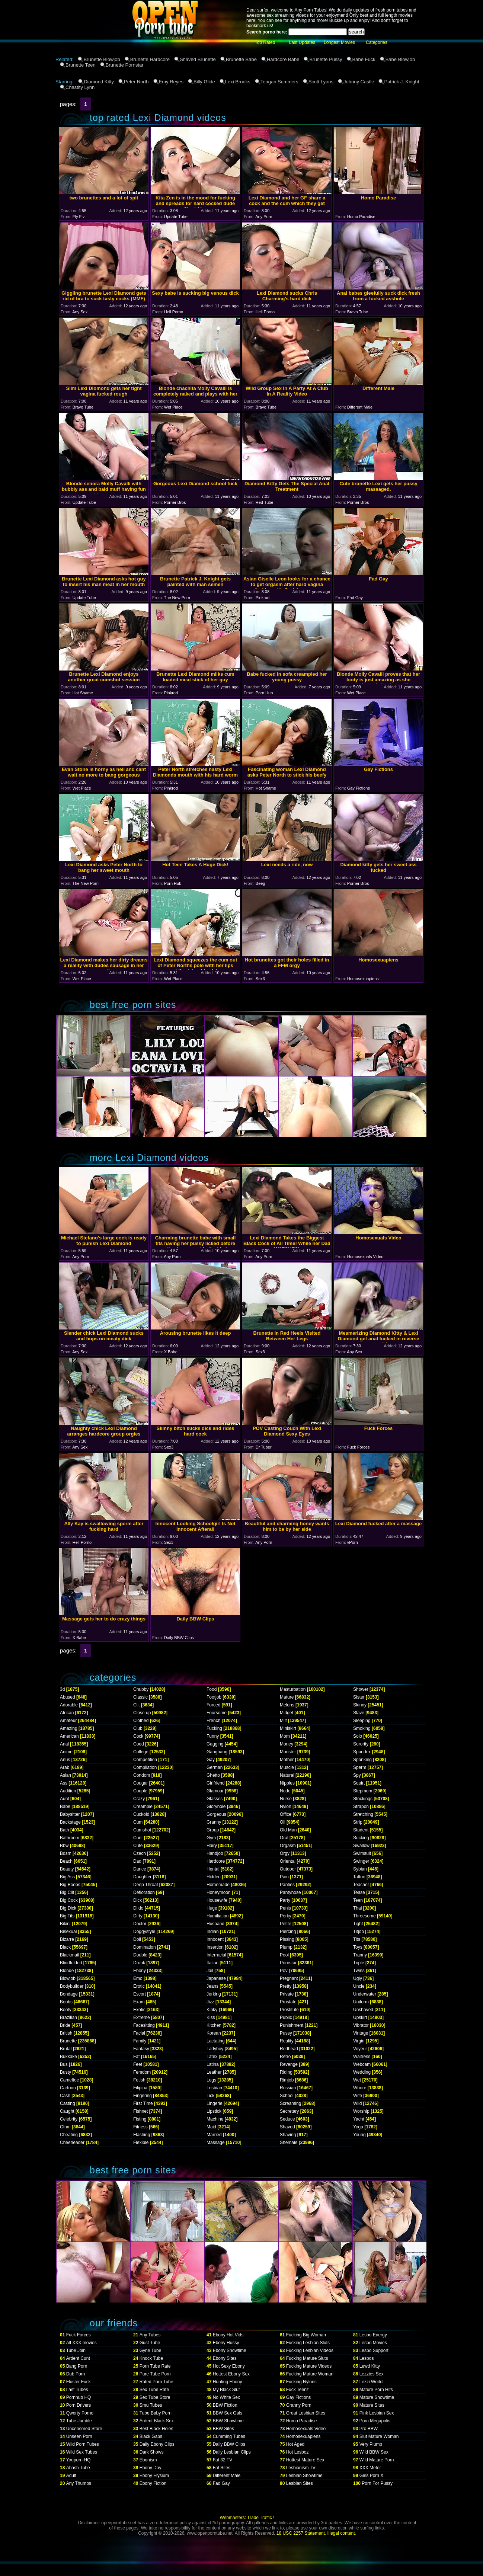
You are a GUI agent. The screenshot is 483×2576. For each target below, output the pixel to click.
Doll (137, 1939)
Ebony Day (150, 2467)
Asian (65, 1775)
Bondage (69, 1994)
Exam (139, 2001)
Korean (214, 2033)
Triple (358, 1962)
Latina (213, 2064)
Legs (211, 2080)
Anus (65, 1759)
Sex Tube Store (155, 2397)
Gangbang (217, 1751)
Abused (67, 1697)
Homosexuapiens (303, 2436)
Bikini (65, 1923)
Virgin (358, 2041)
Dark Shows (152, 2452)
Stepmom (362, 1790)
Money (286, 1744)
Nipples (287, 1783)
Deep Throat (145, 1884)
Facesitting (144, 2025)
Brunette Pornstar (125, 65)
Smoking (362, 1728)
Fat (136, 2056)
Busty (65, 2072)
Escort (139, 1994)
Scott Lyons (320, 81)
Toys (357, 1947)
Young (359, 2134)
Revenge (289, 2064)
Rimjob (287, 2080)
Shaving (288, 2134)
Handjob (215, 1853)
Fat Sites (221, 2467)
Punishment (291, 2025)
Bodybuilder (71, 1986)
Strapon (361, 1806)
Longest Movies (339, 42)
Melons (287, 1705)
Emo (138, 1978)
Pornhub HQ (78, 2397)
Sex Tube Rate (154, 2389)
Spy (357, 1775)
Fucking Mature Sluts (307, 2358)
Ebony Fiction (153, 2483)
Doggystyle (144, 1931)
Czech (139, 1853)
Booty (65, 2009)
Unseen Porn (79, 2436)
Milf (283, 1720)
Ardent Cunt (78, 2358)
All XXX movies (81, 2342)
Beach (66, 1861)
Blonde (67, 1970)
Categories (376, 42)
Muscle (287, 1767)
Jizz (210, 2001)
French (213, 1720)
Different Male (226, 2475)
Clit (136, 1705)
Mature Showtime (376, 2397)
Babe (65, 1806)
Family (139, 2041)
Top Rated (265, 42)
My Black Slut (226, 2389)
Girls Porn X (371, 2475)
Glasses (215, 1798)
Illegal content (341, 2533)
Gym (211, 1837)
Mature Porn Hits (376, 2389)
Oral (284, 1837)
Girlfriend (216, 1783)
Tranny (360, 1955)
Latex (212, 2056)
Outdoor (288, 1869)
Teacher (361, 1884)
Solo (357, 1736)
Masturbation (293, 1689)
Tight (358, 1923)
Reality (287, 2041)
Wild (357, 2103)
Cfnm (65, 2126)
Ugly (357, 1978)
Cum (138, 1822)
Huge (212, 1908)
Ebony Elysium (154, 2475)
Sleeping (362, 1720)
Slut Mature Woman (379, 2436)
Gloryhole (216, 1806)
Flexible (140, 2142)
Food (212, 1689)
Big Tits (67, 1916)
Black (65, 1947)
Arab (64, 1767)
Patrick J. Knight (401, 81)
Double (140, 1955)
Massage (216, 2142)
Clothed (140, 1720)
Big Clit (67, 1892)
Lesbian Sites (299, 2483)
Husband (215, 1923)
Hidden (214, 1876)
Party (285, 1900)
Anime (66, 1751)
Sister (359, 1697)
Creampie (143, 1806)
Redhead (289, 2048)
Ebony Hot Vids (228, 2334)
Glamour (215, 1790)
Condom (141, 1775)
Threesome (364, 1916)
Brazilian (68, 2017)
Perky (285, 1916)
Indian (213, 1931)
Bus (64, 2064)
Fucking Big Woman (306, 2334)
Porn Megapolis (374, 2420)
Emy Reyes (171, 81)
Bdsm (65, 1853)
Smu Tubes (151, 2405)
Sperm (359, 1767)
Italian (212, 1962)
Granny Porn (298, 2405)
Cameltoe (69, 2080)
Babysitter (70, 1814)
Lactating (216, 2041)
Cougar (140, 1783)
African (67, 1712)
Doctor (139, 1923)
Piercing (288, 1931)
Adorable (69, 1705)
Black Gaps (151, 2436)
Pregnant (289, 1978)
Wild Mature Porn (376, 2460)
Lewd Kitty (369, 2366)
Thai (357, 1908)
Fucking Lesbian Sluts (308, 2342)
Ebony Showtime (229, 2350)
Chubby (140, 1689)
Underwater (364, 1994)
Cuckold (141, 1814)
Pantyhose (290, 1892)
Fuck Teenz (297, 2389)
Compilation (145, 1767)
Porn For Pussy (377, 2483)
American (69, 1736)
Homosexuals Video (306, 2428)
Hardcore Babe (283, 59)
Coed (138, 1744)
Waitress (361, 2056)
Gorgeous (216, 1814)
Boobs (66, 2001)
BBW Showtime (228, 2420)
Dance (139, 1869)
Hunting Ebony (227, 2381)
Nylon (285, 1806)
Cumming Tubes (229, 2436)
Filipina (140, 2087)
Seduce (287, 2119)
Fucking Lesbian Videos (309, 2350)
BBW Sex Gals (227, 2413)
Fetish (139, 2080)
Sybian (360, 1869)
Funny (213, 1736)
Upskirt (360, 2017)
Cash (65, 2095)
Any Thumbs (78, 2483)
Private (287, 1994)
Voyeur (360, 2048)
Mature (287, 1697)
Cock (138, 1736)
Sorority (360, 1744)
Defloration (144, 1892)
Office (285, 1814)
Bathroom (69, 1837)
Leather (214, 2072)
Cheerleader (72, 2142)
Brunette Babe (241, 59)
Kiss (211, 2017)
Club (138, 1728)
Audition (68, 1790)
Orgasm (288, 1845)
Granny (214, 1822)
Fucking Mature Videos (309, 2366)
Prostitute (289, 2009)
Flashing (141, 2134)
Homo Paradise (301, 2420)
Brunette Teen (80, 65)
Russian (288, 2087)
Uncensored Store (84, 2428)
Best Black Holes (156, 2428)
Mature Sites (371, 2405)
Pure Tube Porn (155, 2374)
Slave (358, 1712)
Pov (284, 1970)
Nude (285, 1790)
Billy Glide (204, 81)
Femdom (142, 2072)
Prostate (288, 2001)
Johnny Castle (358, 81)
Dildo (138, 1908)
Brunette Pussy (325, 59)
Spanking (362, 1759)
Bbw (64, 1845)
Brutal (65, 2048)
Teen (358, 1900)
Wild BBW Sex (373, 2452)
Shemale (288, 2142)
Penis (285, 1908)
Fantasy (141, 2048)
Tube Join (76, 2350)
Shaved (287, 2126)
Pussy (286, 2033)
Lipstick (214, 2111)
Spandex (362, 1751)
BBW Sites (223, 2428)
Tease (359, 1892)
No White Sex (226, 2397)
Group (213, 1830)
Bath (64, 1830)
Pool (284, 1955)
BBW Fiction (225, 2405)
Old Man (288, 1830)
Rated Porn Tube (156, 2381)
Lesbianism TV (301, 2467)
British (66, 2033)
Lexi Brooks (237, 81)
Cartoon (68, 2087)
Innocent (215, 1939)
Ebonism (148, 2460)
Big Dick (68, 1908)
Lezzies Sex (371, 2374)
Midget (286, 1712)
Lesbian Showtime (304, 2475)
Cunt (138, 1837)
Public (286, 2017)
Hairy (212, 1845)
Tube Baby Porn (156, 2413)
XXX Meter (370, 2467)
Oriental (287, 1861)
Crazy (139, 1798)
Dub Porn (75, 2374)
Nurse (286, 1798)
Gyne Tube (150, 2350)
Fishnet (140, 2111)
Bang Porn (76, 2366)
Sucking (361, 1837)
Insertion (215, 1947)
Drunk (139, 1962)
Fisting (139, 2119)
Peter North (136, 81)
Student (360, 1830)
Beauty (67, 1869)
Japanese (216, 1978)
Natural (287, 1775)
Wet (357, 2080)
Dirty (138, 1916)
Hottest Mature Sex (305, 2460)
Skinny (360, 1705)
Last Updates (302, 42)
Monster (288, 1751)
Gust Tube (150, 2342)
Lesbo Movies (373, 2342)
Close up (142, 1712)
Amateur (68, 1720)
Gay (211, 1759)
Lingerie (215, 2103)
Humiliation (217, 1916)
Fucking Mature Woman (309, 2374)
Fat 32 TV (222, 2460)
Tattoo (359, 1876)
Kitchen (214, 2025)
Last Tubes (77, 2389)
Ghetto (213, 1775)
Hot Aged (295, 2444)
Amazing (68, 1728)
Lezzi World (371, 2381)
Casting (67, 2103)
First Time (143, 2103)
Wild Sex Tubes (81, 2452)
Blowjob (68, 1978)
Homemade (218, 1884)
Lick (210, 2095)
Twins (359, 1970)
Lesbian (214, 2087)
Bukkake (68, 2056)
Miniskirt (288, 1728)
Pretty (285, 1986)
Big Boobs (70, 1884)
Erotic (139, 1986)
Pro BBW (368, 2428)
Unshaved (363, 2009)
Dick (137, 1900)
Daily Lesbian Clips (232, 2452)
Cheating (69, 2134)
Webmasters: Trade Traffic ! (247, 2517)
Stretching (363, 1814)
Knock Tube (151, 2358)
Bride (65, 2025)
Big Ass (67, 1876)
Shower (360, 1689)
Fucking (214, 1728)
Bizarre (67, 1939)
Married (214, 2134)
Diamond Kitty (99, 81)
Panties (287, 1884)
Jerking (214, 1994)
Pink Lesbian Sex (376, 2413)
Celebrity (68, 2119)
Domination (144, 1947)
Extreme (141, 2017)
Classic (140, 1697)
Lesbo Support (373, 2350)
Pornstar (288, 1962)
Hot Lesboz (297, 2452)
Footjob (214, 1697)
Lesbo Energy (373, 2334)
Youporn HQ (78, 2460)
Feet (137, 2064)
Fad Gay (221, 2483)
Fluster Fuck (78, 2381)
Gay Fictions (298, 2397)
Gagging (215, 1744)
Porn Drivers (78, 2405)
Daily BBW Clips (229, 2444)
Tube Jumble (79, 2420)
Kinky (212, 2009)
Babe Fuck (363, 59)
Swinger (361, 1861)
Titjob (358, 1931)
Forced (213, 1705)
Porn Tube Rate (155, 2366)
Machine (215, 2119)
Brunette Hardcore (150, 59)
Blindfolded (71, 1962)
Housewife (217, 1900)
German (215, 1767)
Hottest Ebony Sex (231, 2374)
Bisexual (68, 1931)
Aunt (64, 1798)
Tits (356, 1939)
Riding (286, 2072)
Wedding (362, 2072)
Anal (64, 1744)
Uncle (359, 1986)
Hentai (213, 1869)
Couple (140, 1790)
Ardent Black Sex (157, 2420)
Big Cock (69, 1900)
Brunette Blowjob (101, 59)
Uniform (361, 2001)
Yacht (358, 2119)
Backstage (70, 1822)
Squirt (359, 1783)
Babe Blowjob (400, 59)
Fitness (140, 2126)
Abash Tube (78, 2467)
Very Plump (370, 2444)
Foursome (217, 1712)
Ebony (139, 1970)
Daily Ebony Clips (157, 2444)
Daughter (142, 1876)
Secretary (289, 2111)
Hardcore (216, 1861)
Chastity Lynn (80, 87)
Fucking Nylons (301, 2381)
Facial (139, 2033)
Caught (67, 2111)
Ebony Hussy (226, 2342)
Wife (357, 2095)
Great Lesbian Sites (305, 2413)
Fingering (142, 2095)
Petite (285, 1923)
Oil (282, 1822)
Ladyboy (215, 2048)
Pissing (287, 1939)
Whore (359, 2087)
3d (62, 1689)
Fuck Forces (78, 2334)
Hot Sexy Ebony (229, 2366)
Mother (287, 1759)
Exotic (139, 2009)
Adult (71, 2475)
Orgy (285, 1853)
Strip (357, 1822)
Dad (137, 1861)
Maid (211, 2126)
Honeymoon (219, 1892)
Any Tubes (150, 2334)
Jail (210, 1970)
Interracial (216, 1955)
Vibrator (361, 2025)
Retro (285, 2056)
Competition (145, 1759)
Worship (361, 2111)
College (140, 1751)
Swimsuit (362, 1853)
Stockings (362, 1798)
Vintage (360, 2033)
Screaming (290, 2103)
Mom (285, 1736)
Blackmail (69, 1955)
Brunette (68, 2041)
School (287, 2095)
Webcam (362, 2064)
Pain (284, 1876)
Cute (138, 1845)
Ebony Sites (225, 2358)
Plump (286, 1947)
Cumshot (142, 1830)
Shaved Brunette (198, 59)
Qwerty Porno (79, 2413)
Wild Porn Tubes (82, 2444)
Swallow (361, 1845)
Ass (63, 1783)
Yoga (358, 2126)
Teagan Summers (279, 81)
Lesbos (366, 2358)
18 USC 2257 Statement (300, 2533)
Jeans (212, 1986)
